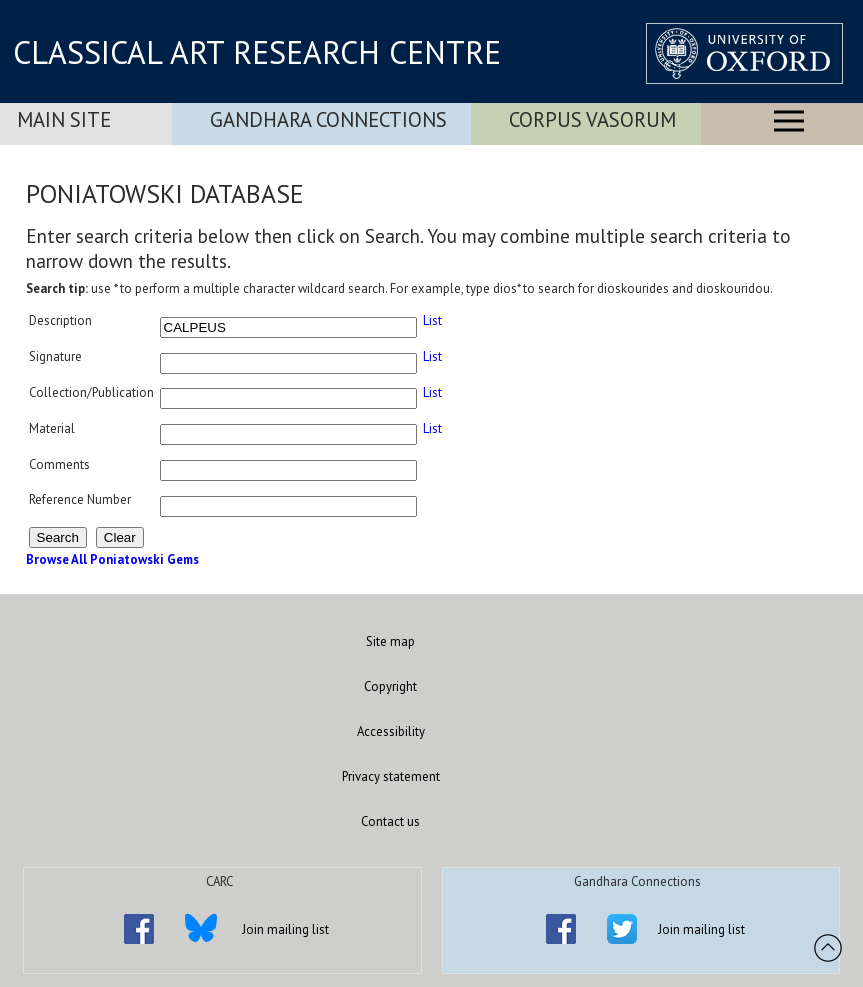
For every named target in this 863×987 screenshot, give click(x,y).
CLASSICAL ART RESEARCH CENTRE (257, 52)
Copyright (390, 686)
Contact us (390, 821)
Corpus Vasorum (592, 119)
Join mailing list (285, 929)
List (432, 320)
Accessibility (391, 731)
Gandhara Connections (328, 119)
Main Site (64, 119)
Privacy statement (391, 776)
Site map (390, 641)
